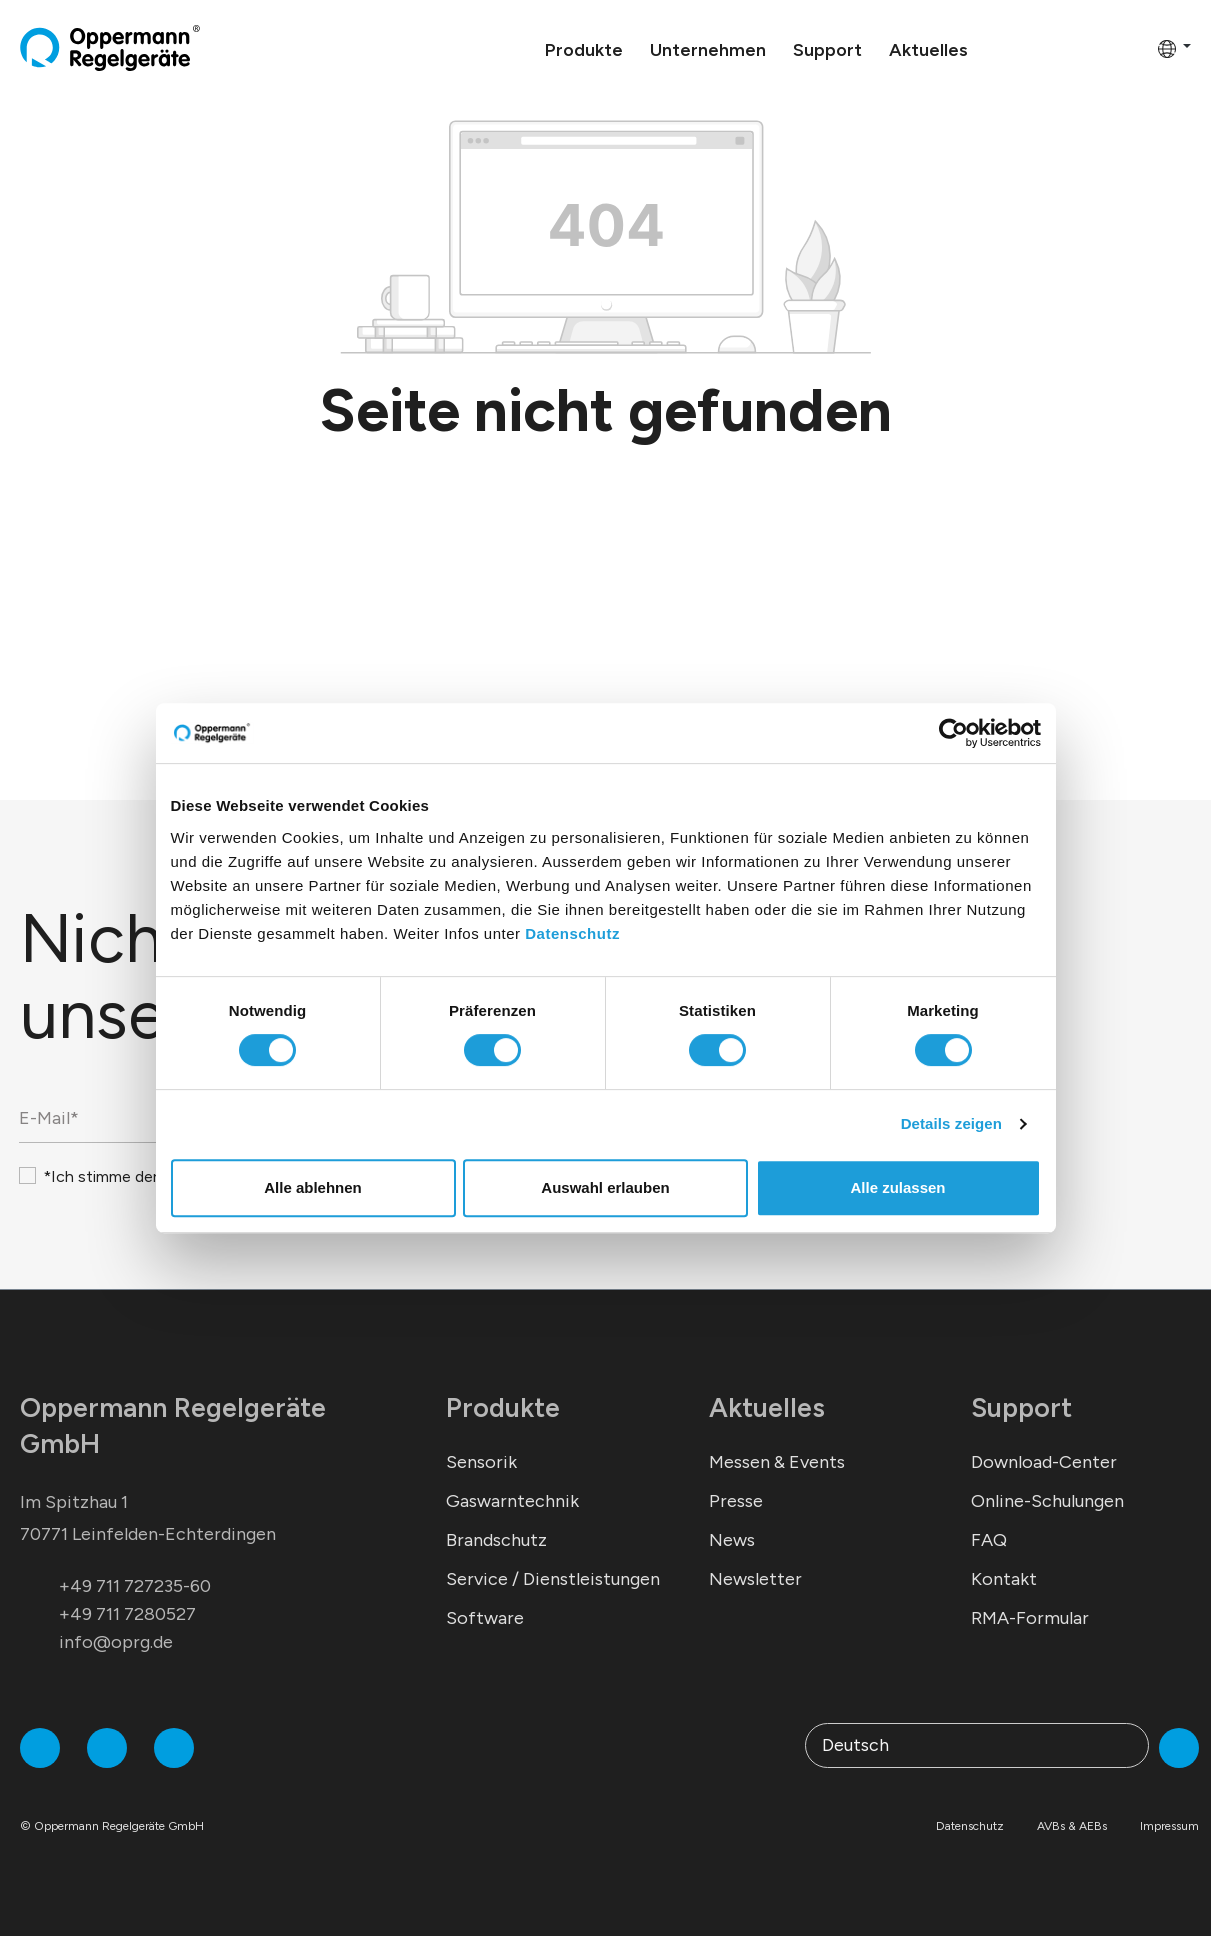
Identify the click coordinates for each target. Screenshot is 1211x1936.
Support (1021, 1407)
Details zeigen (951, 1123)
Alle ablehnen (313, 1187)
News (732, 1540)
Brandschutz (496, 1540)
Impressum (1169, 1826)
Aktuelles (767, 1407)
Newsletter (755, 1579)
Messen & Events (777, 1462)
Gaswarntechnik (512, 1501)
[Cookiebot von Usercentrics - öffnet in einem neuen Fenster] (953, 733)
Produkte (503, 1407)
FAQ (989, 1540)
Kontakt (1004, 1579)
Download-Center (1044, 1462)
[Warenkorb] (1136, 48)
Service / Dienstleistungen (553, 1579)
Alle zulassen (897, 1187)
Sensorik (481, 1462)
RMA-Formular (1030, 1618)
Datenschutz (572, 933)
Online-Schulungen (1047, 1501)
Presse (736, 1501)
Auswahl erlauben (605, 1187)
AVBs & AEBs (1072, 1826)
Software (485, 1618)
